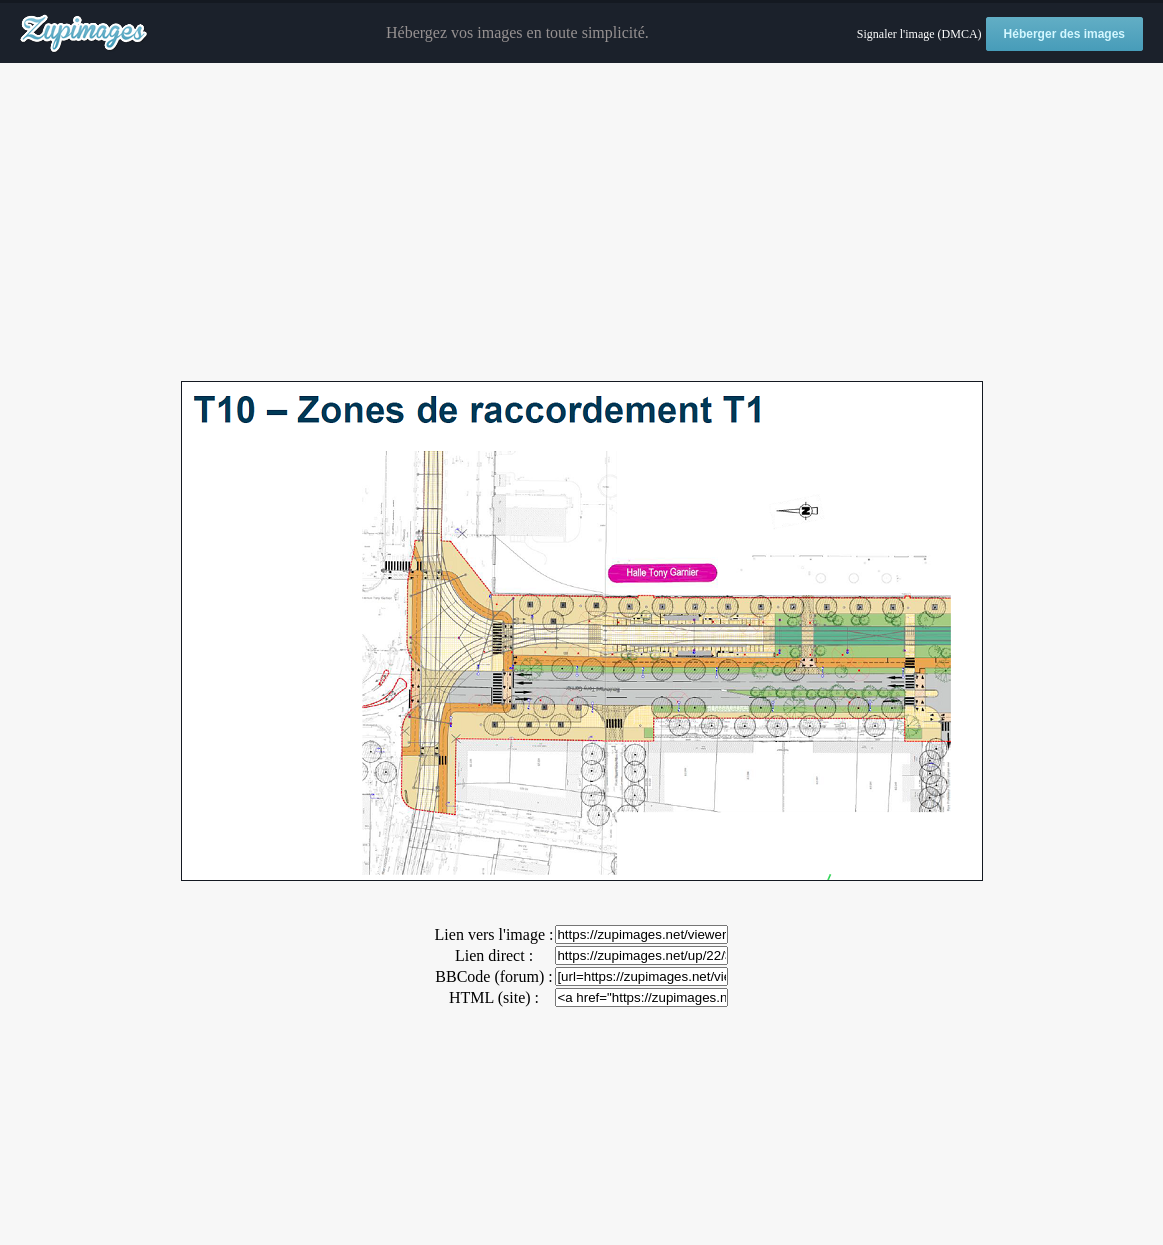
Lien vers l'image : (494, 934)
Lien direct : (494, 955)
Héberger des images (1064, 34)
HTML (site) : (494, 997)
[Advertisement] (581, 223)
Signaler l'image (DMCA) (919, 34)
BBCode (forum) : (493, 976)
